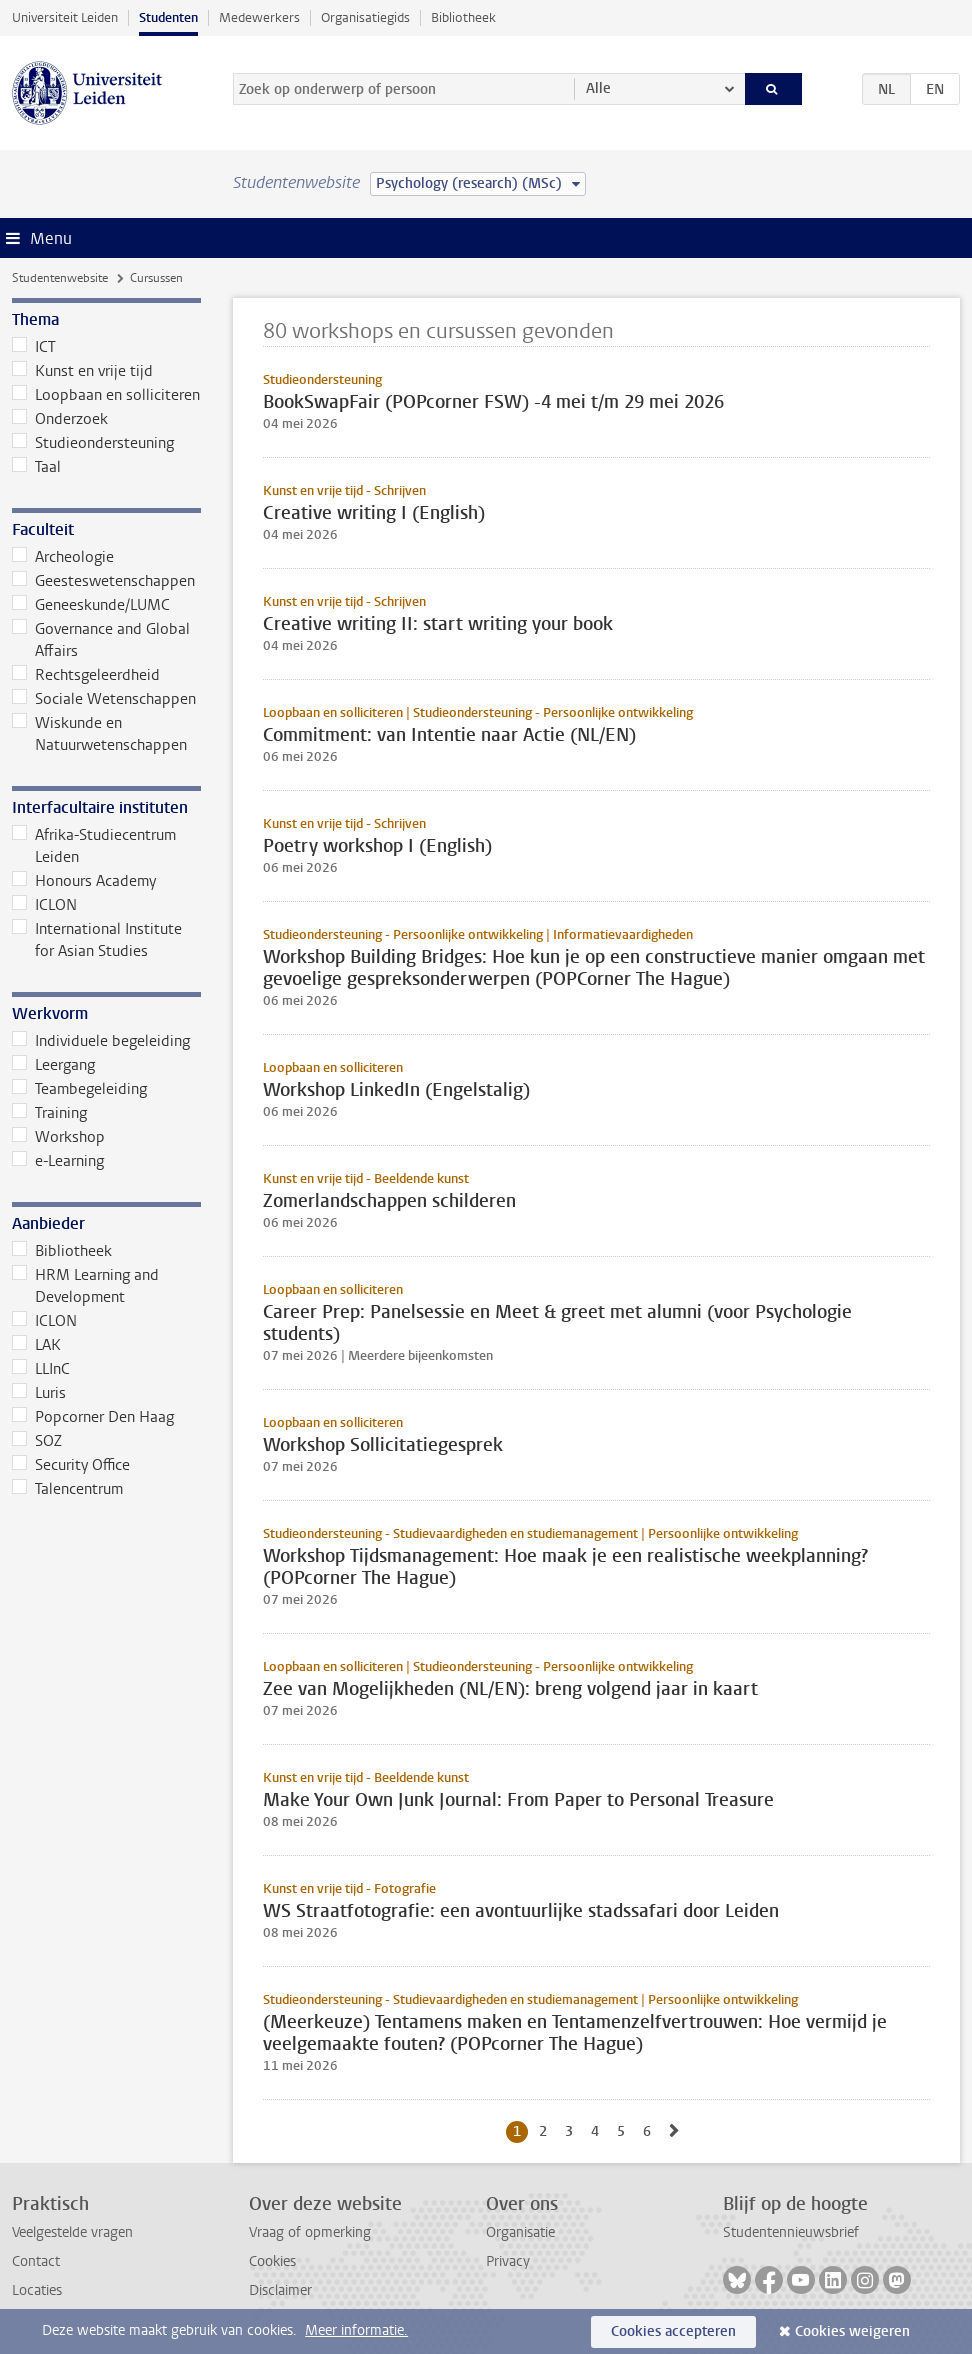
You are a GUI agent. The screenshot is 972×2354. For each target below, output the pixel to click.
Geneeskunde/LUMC (91, 605)
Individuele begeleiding (101, 1041)
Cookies (272, 2261)
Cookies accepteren (673, 2331)
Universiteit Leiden (65, 17)
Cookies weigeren (852, 2331)
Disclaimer (280, 2290)
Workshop (58, 1137)
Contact (36, 2261)
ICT (34, 347)
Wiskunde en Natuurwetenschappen (99, 734)
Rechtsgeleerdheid (86, 675)
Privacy (508, 2261)
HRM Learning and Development (85, 1286)
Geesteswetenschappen (103, 581)
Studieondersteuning (93, 443)
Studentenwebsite (60, 278)
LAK (36, 1345)
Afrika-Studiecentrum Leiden (94, 846)
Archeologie (63, 557)
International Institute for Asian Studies (97, 940)
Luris (39, 1393)
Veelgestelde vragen (72, 2232)
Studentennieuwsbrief (791, 2232)
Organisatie (520, 2232)
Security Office (71, 1465)
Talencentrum (67, 1489)
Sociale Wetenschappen (104, 699)
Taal (36, 467)
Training (49, 1113)
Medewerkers (259, 17)
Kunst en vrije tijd (82, 371)
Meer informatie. (356, 2330)
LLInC (41, 1369)
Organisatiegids (365, 17)
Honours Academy (84, 881)
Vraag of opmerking (310, 2232)
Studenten (168, 17)
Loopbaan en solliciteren (106, 395)
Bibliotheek (463, 17)
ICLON (44, 905)
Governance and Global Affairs (101, 640)
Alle (598, 88)
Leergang (53, 1065)
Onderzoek (60, 419)
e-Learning (58, 1161)
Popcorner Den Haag (93, 1417)
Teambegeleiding (79, 1089)
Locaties (37, 2290)
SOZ (37, 1441)
